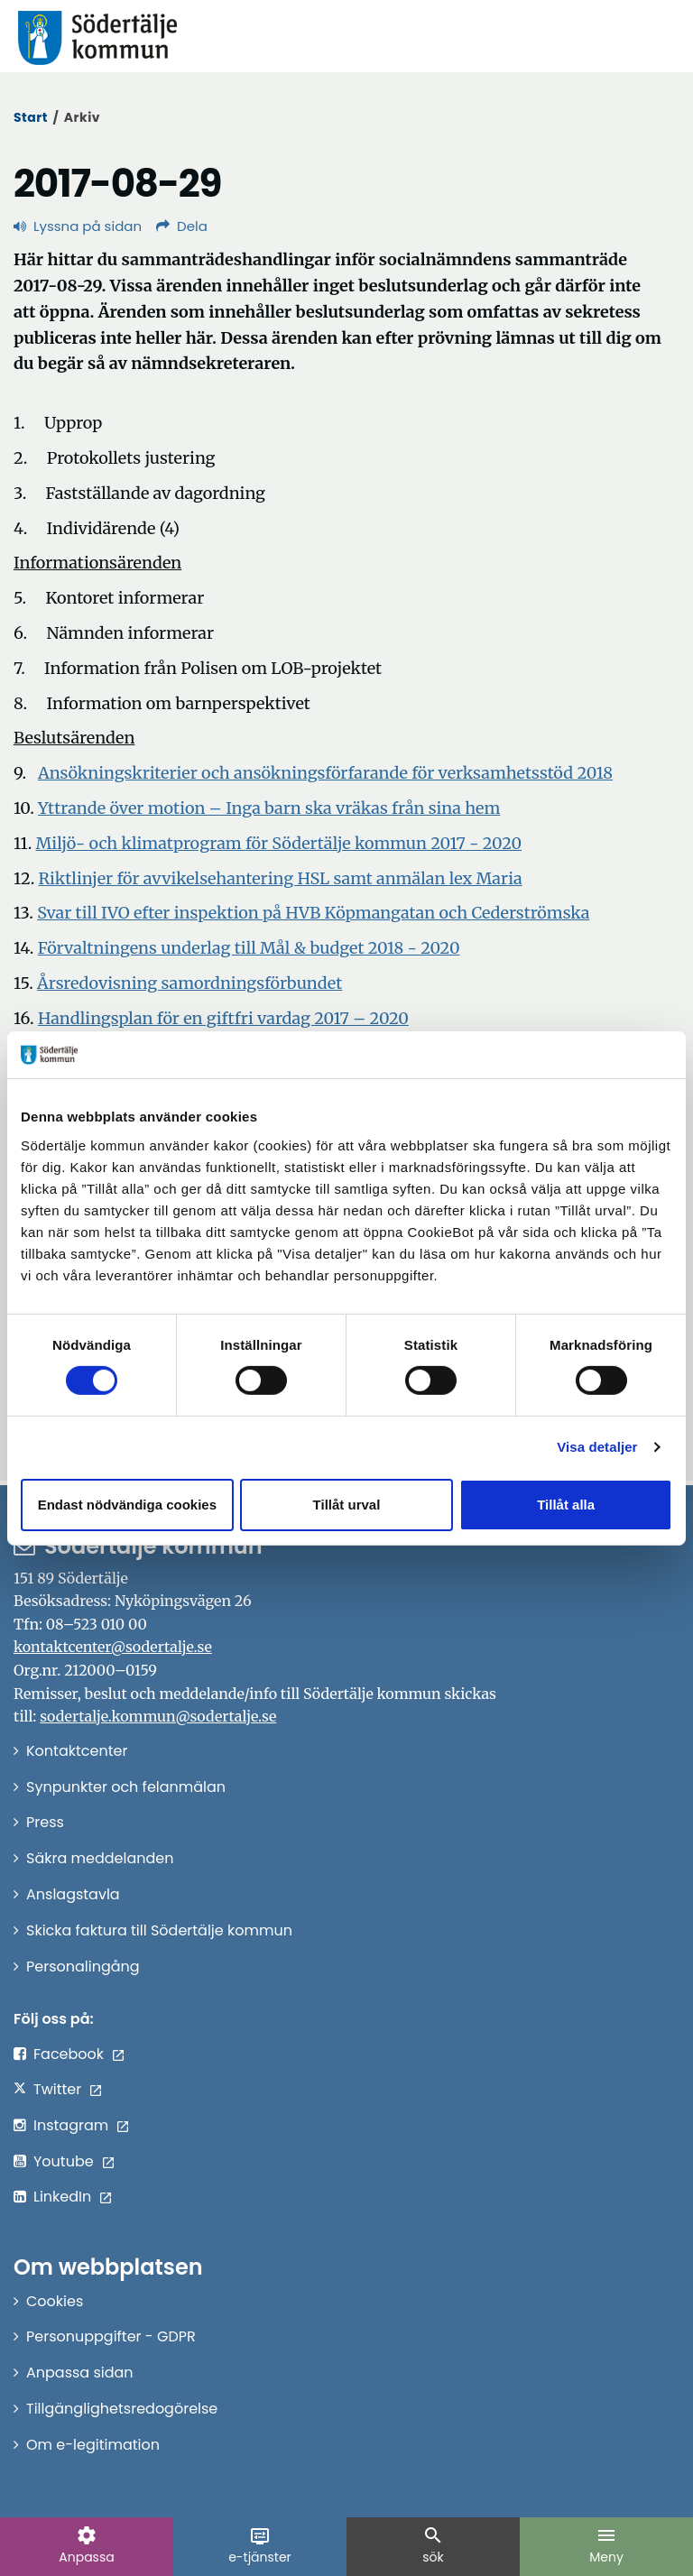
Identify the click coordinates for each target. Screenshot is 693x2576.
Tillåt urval (347, 1504)
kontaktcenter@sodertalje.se (113, 1647)
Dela (182, 226)
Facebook (68, 2054)
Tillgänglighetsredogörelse (121, 2408)
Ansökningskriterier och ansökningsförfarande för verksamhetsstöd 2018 (325, 772)
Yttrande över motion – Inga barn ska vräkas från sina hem (269, 808)
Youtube (63, 2161)
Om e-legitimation (93, 2444)
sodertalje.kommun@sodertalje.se (158, 1716)
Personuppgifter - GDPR (111, 2336)
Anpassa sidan (80, 2372)
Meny (606, 2545)
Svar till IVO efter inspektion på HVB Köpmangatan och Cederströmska (313, 912)
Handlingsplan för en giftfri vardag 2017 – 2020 (223, 1018)
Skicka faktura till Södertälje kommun (159, 1930)
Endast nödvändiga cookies (127, 1504)
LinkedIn (62, 2196)
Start (31, 117)
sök (433, 2545)
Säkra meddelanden (99, 1858)
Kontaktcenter (76, 1750)
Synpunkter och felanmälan (126, 1787)
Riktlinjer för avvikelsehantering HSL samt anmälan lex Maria (280, 878)
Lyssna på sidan (78, 226)
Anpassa (86, 2545)
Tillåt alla (566, 1504)
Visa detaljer (597, 1446)
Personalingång (83, 1966)
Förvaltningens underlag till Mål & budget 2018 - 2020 (249, 947)
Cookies (54, 2301)
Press (45, 1822)
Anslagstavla (73, 1894)
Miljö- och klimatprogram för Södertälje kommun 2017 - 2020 (279, 843)
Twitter (57, 2089)
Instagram (70, 2125)
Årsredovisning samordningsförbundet (189, 983)
